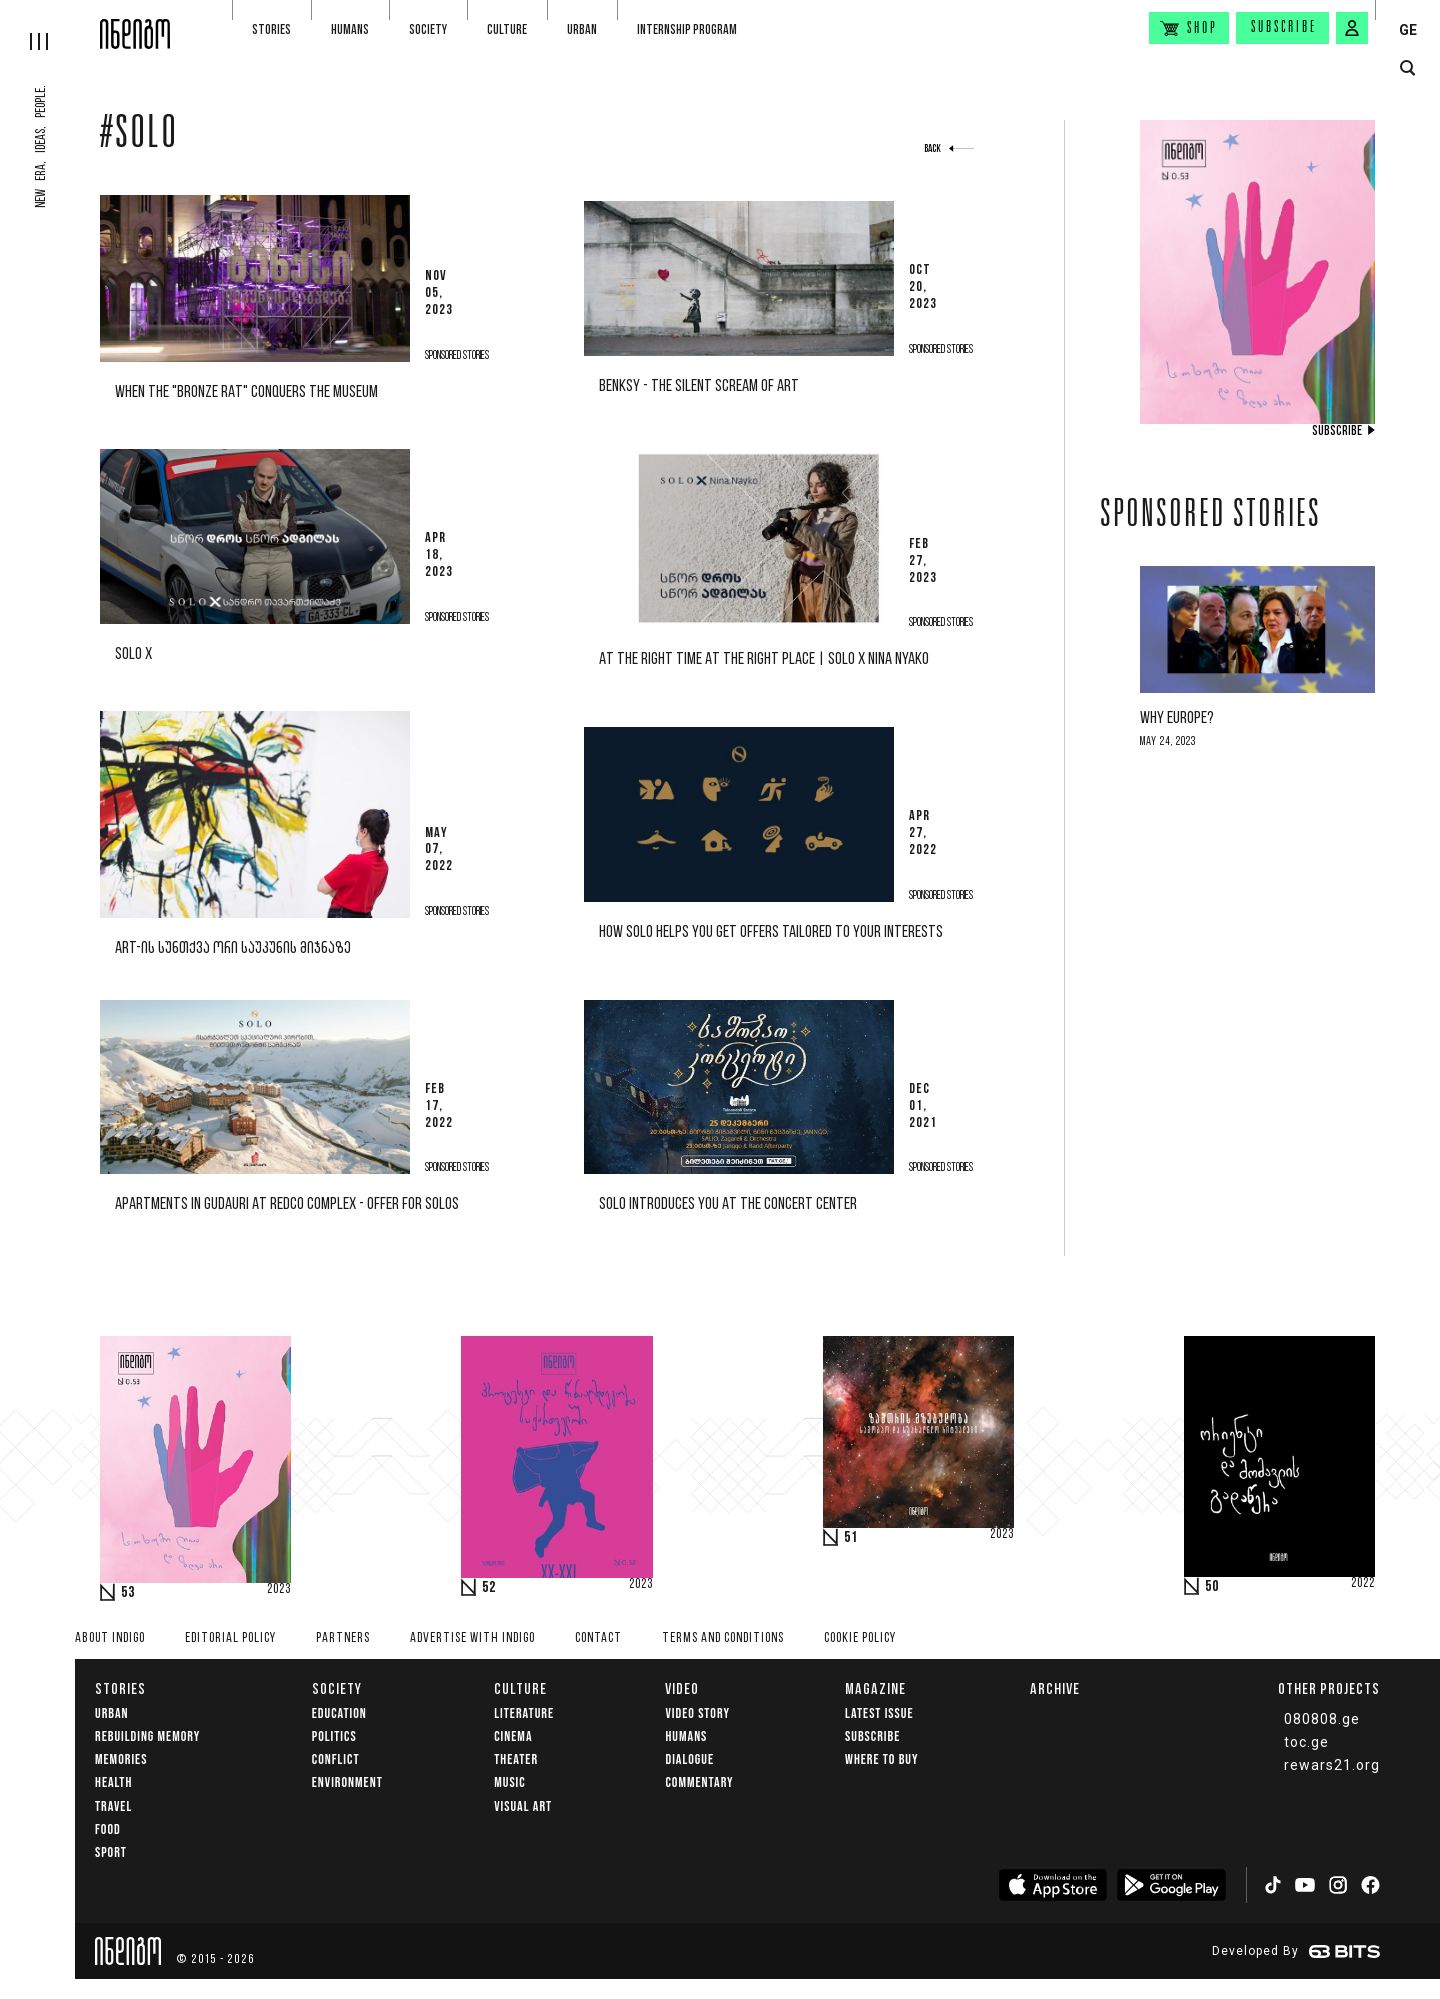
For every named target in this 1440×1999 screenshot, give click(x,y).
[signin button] (1352, 28)
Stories (271, 29)
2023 (279, 1590)
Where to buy (881, 1759)
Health (113, 1782)
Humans (350, 29)
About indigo (110, 1638)
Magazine (875, 1688)
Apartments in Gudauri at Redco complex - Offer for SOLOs (287, 1204)
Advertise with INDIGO (472, 1638)
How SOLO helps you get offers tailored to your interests (771, 932)
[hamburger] (50, 25)
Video (682, 1688)
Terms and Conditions (723, 1638)
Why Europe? (1177, 718)
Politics (334, 1736)
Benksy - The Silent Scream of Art (699, 386)
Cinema (513, 1736)
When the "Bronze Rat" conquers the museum (246, 392)
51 (851, 1538)
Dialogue (689, 1759)
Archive (1055, 1688)
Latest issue (879, 1713)
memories (121, 1759)
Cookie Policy (860, 1638)
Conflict (336, 1759)
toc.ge (1306, 1742)
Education (339, 1713)
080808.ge (1322, 1719)
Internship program (687, 29)
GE (1408, 30)
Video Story (697, 1713)
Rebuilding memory (147, 1736)
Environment (347, 1782)
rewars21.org (1332, 1765)
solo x (133, 654)
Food (108, 1829)
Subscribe (1284, 28)
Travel (113, 1806)
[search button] (1407, 68)
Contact (598, 1638)
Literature (524, 1713)
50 (1212, 1587)
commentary (699, 1782)
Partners (343, 1638)
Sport (111, 1852)
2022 (1363, 1584)
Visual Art (523, 1806)
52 (489, 1588)
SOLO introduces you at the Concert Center (728, 1204)
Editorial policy (230, 1638)
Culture (507, 29)
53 (128, 1593)
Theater (516, 1759)
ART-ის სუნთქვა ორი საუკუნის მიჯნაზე (233, 948)
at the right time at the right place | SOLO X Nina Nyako (764, 659)
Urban (582, 29)
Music (509, 1782)
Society (428, 29)
